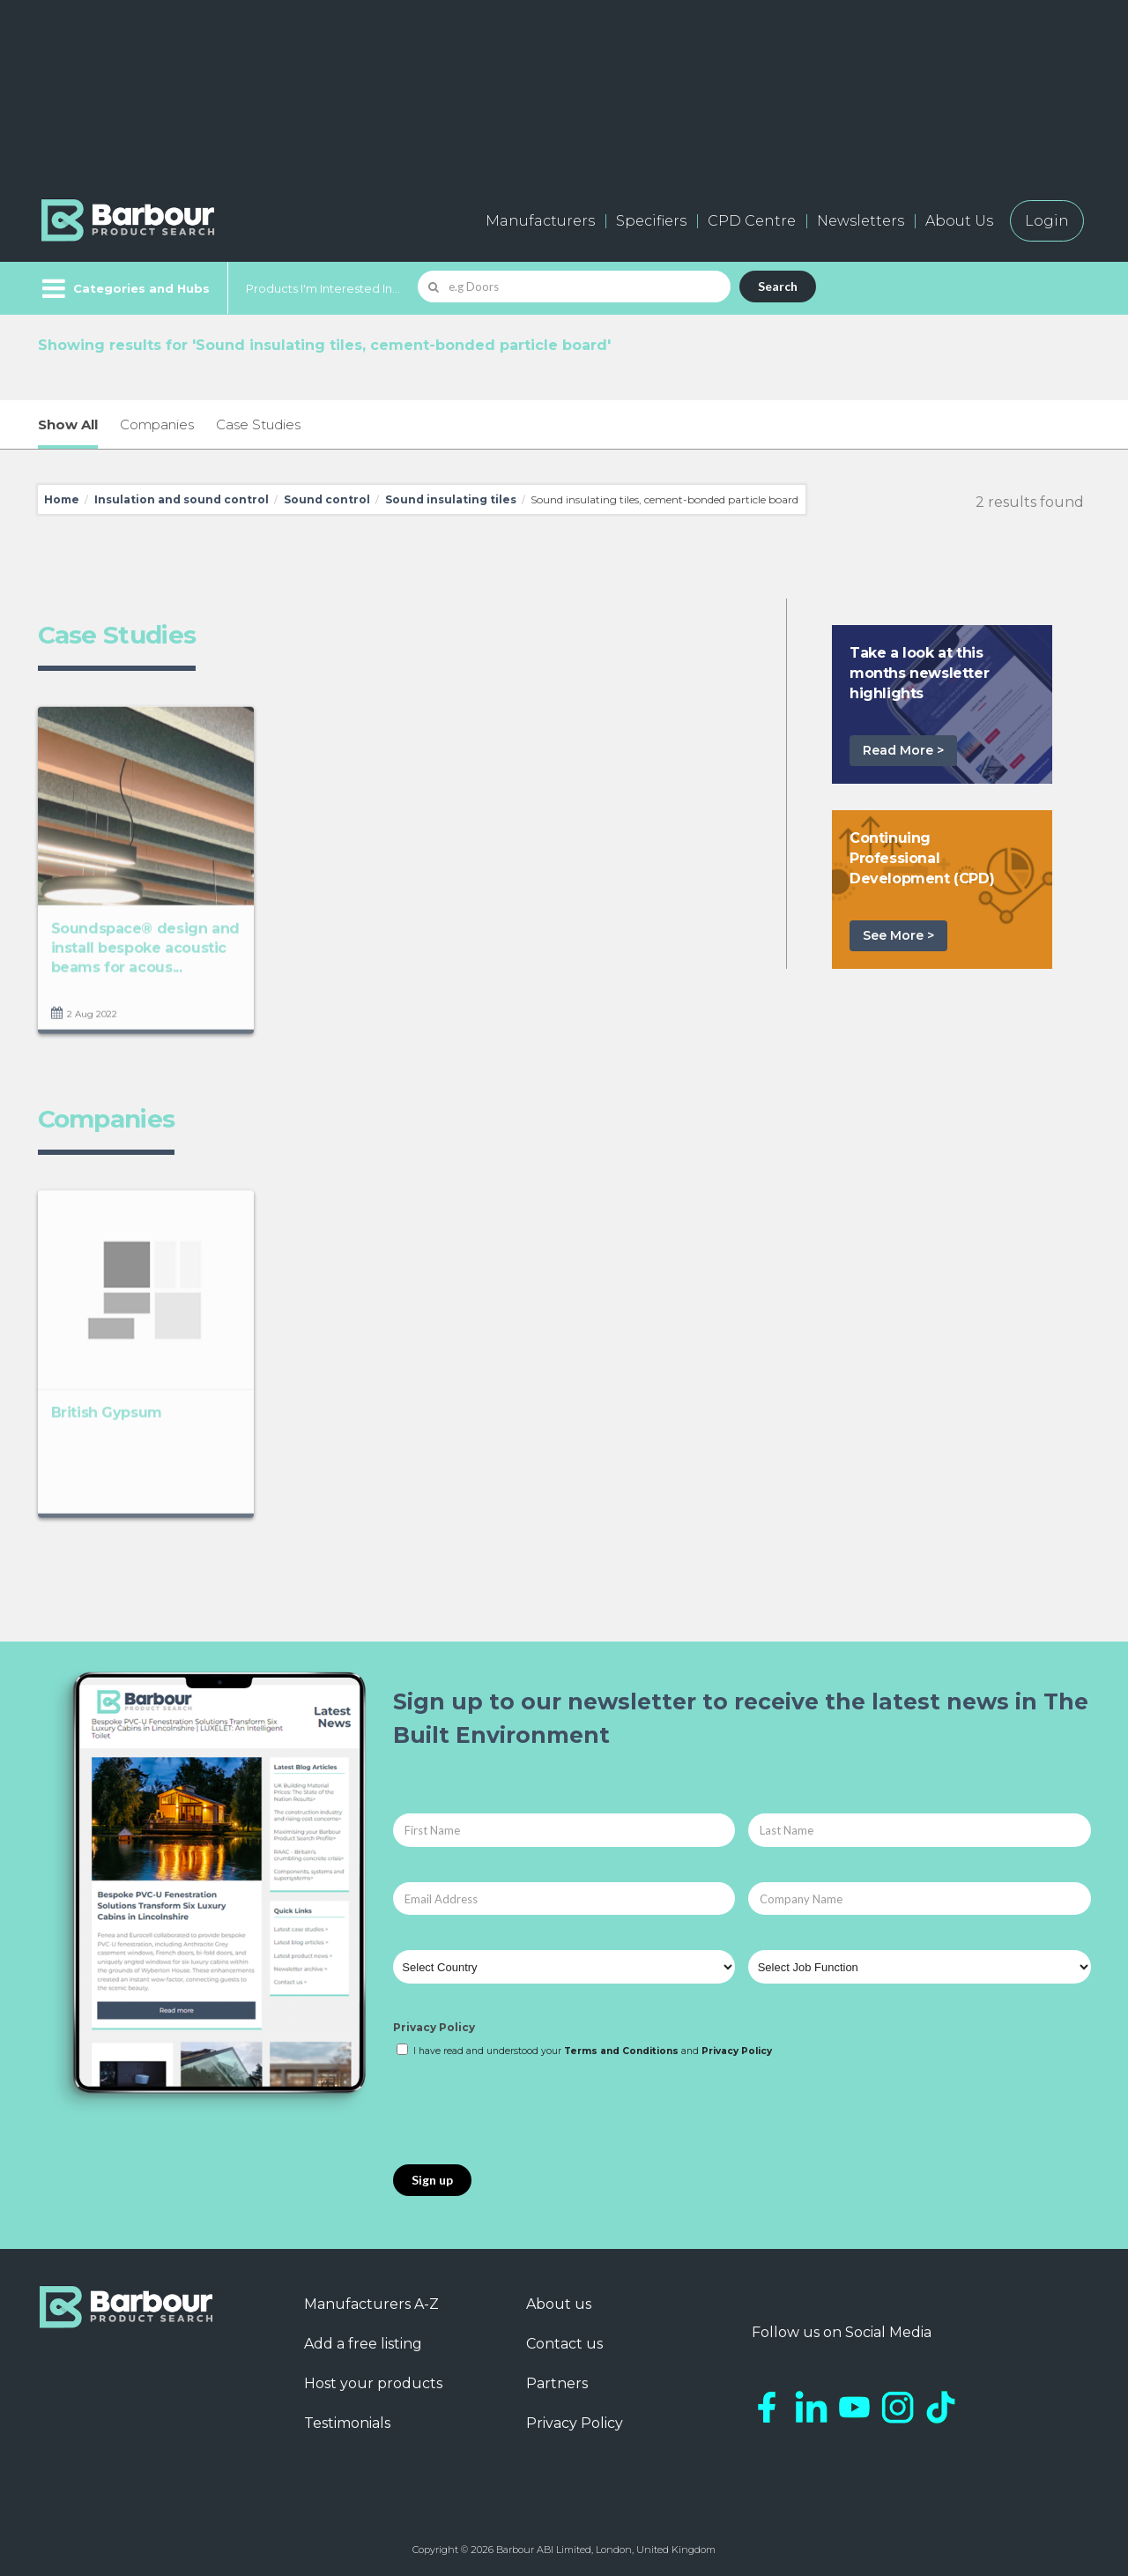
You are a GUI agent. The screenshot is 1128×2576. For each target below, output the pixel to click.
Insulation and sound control (181, 499)
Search (778, 286)
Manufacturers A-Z (371, 2304)
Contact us (564, 2343)
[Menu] (124, 288)
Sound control (327, 499)
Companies (157, 424)
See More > (898, 935)
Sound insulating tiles (450, 499)
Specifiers (651, 220)
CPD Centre (752, 220)
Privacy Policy (434, 2027)
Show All (68, 424)
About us (558, 2304)
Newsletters (860, 220)
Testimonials (347, 2423)
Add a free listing (363, 2343)
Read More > (903, 750)
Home (61, 499)
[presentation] (527, 2112)
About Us (959, 220)
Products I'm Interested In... (323, 288)
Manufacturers (540, 220)
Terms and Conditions (621, 2051)
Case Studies (258, 424)
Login (1047, 220)
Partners (557, 2383)
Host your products (373, 2383)
